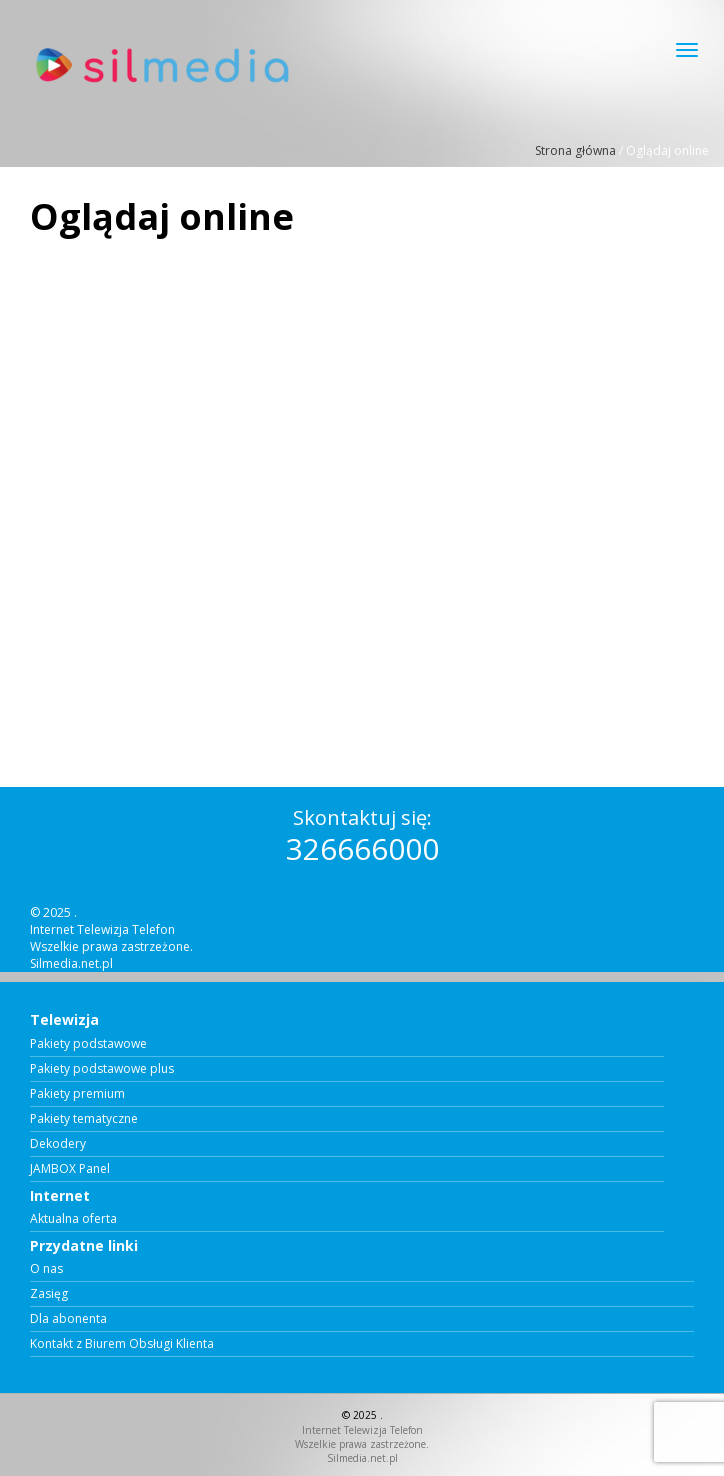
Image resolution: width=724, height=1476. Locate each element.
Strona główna (575, 150)
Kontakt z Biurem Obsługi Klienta (122, 1344)
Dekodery (58, 1144)
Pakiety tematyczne (84, 1119)
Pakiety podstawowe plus (102, 1069)
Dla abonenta (68, 1319)
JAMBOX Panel (70, 1169)
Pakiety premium (77, 1094)
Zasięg (49, 1294)
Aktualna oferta (73, 1219)
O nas (46, 1269)
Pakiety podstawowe (88, 1044)
